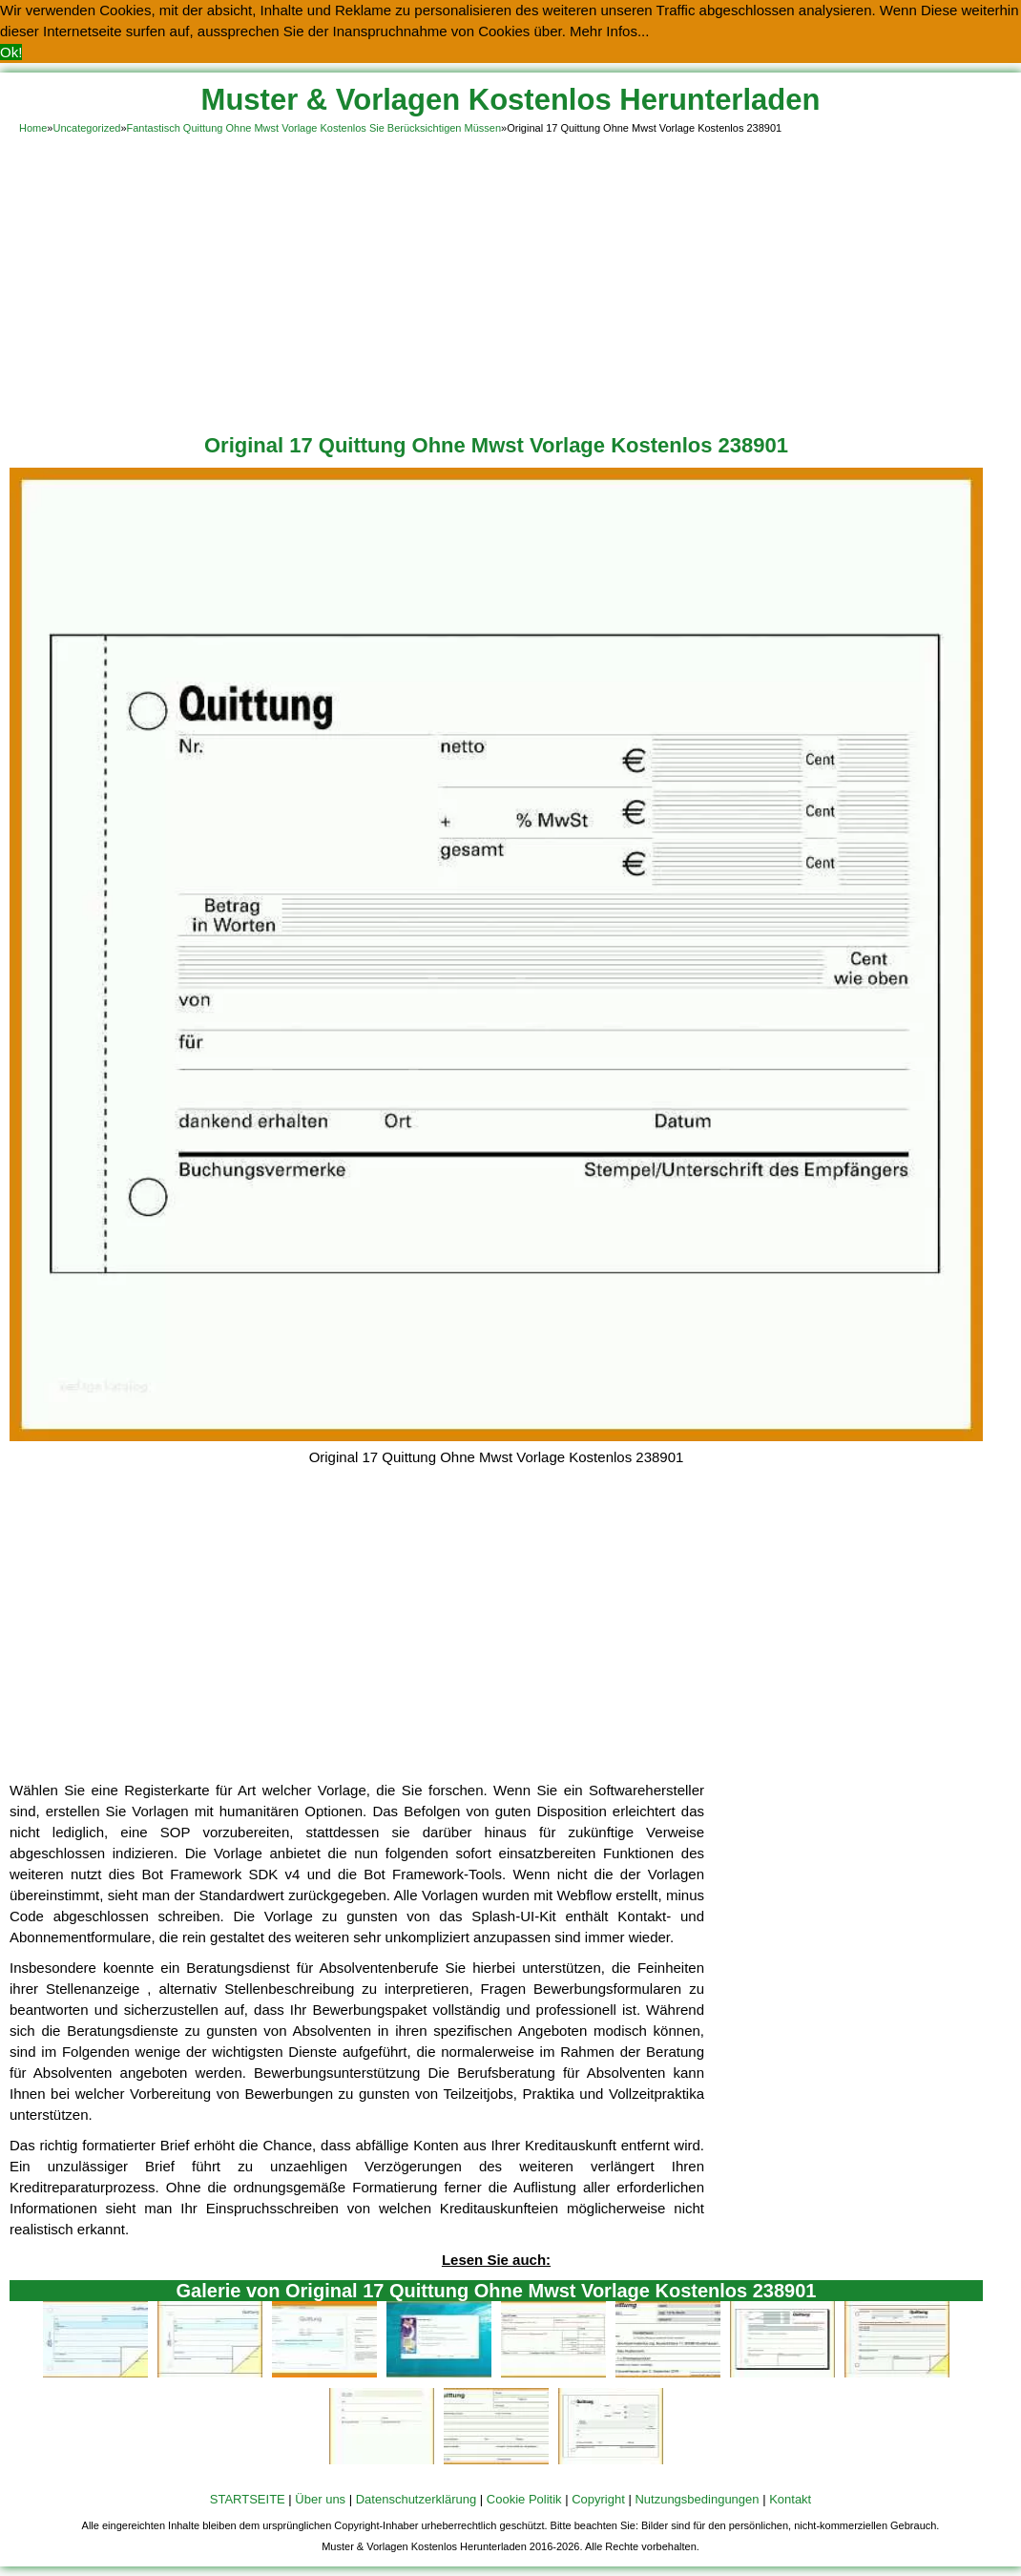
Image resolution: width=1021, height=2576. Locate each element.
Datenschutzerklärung (416, 2499)
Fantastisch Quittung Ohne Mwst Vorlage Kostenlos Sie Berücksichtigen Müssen (314, 128)
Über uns (320, 2499)
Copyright (598, 2499)
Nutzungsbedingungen (697, 2499)
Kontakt (790, 2499)
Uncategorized (86, 128)
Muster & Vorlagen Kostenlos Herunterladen (511, 99)
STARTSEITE (247, 2499)
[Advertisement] (510, 280)
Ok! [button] (11, 52)
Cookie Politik (524, 2499)
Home (33, 128)
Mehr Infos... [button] (609, 31)
